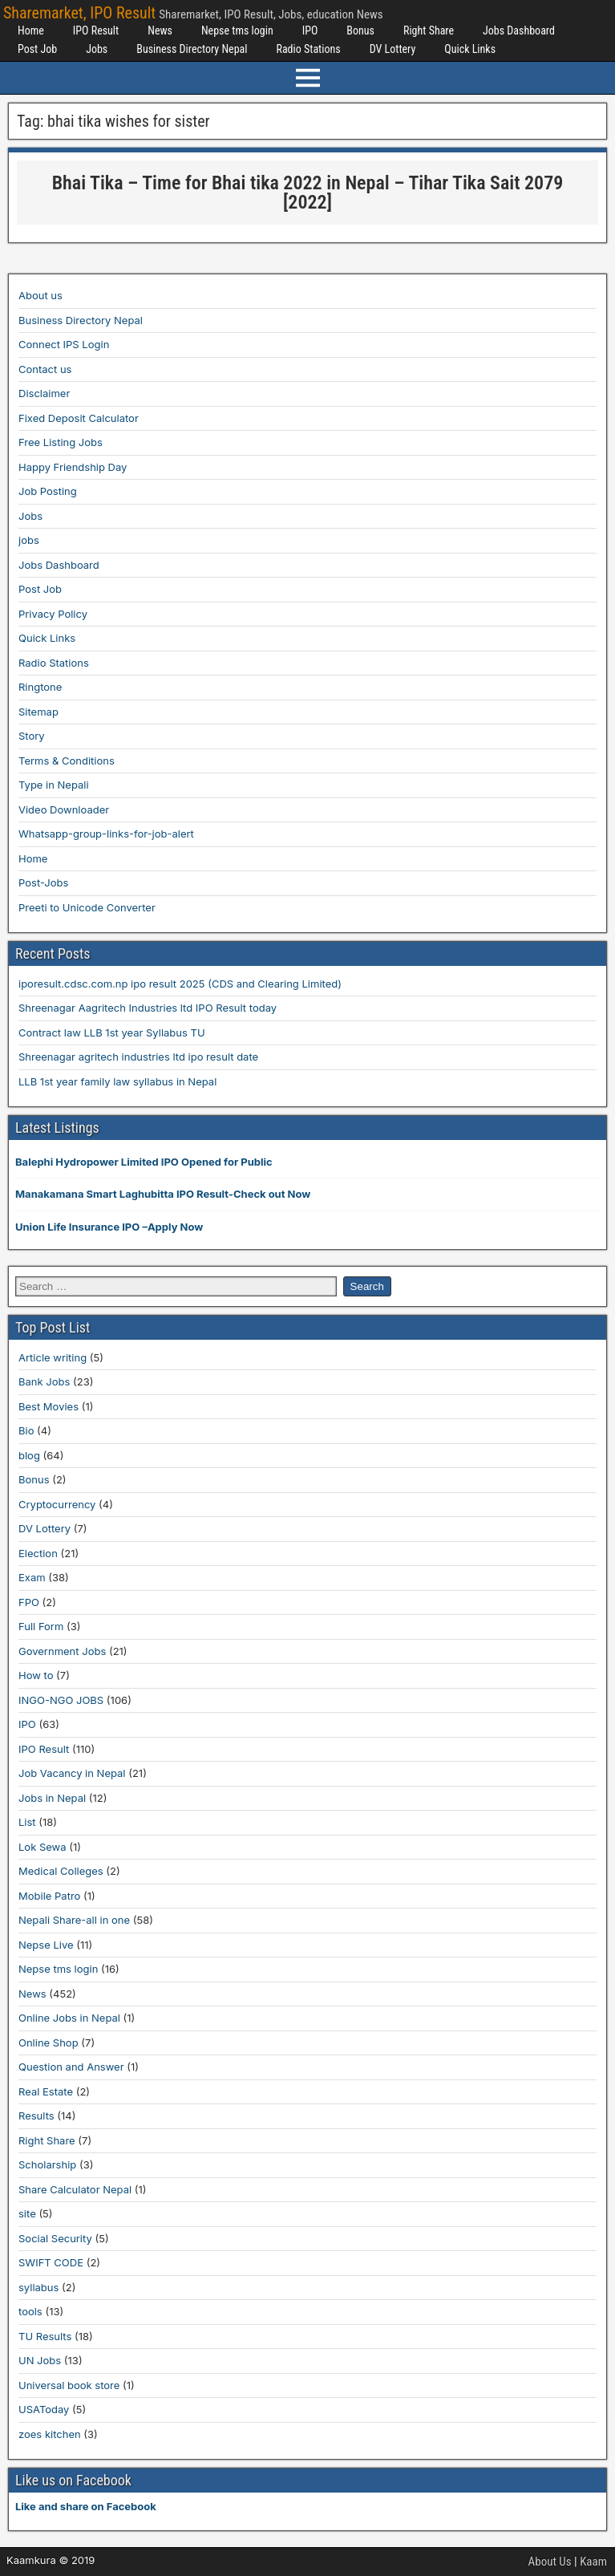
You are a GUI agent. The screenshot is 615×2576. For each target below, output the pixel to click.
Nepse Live (46, 1944)
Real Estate (45, 2091)
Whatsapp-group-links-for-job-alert (106, 833)
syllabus (38, 2287)
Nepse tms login (237, 30)
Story (31, 735)
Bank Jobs (44, 1381)
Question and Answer (71, 2066)
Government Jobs (62, 1651)
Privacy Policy (52, 613)
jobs (28, 539)
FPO (28, 1602)
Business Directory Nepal (191, 49)
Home (31, 30)
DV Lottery (393, 49)
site (27, 2213)
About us (40, 295)
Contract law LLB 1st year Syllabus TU (111, 1032)
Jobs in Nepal (52, 1797)
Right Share (428, 30)
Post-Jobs (43, 882)
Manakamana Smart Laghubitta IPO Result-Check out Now (162, 1193)
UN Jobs (39, 2360)
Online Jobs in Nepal (69, 2017)
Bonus (360, 30)
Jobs (96, 49)
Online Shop (48, 2042)
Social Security (55, 2238)
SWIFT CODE (50, 2262)
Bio (26, 1430)
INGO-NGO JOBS (60, 1700)
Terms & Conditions (66, 760)
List (27, 1821)
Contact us (44, 369)
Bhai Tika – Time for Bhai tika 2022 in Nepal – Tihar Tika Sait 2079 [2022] (308, 192)
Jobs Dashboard (519, 30)
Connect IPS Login (63, 344)
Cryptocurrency (56, 1504)
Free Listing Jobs (60, 442)
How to (35, 1675)
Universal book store (68, 2385)
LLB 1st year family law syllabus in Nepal (117, 1081)
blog (29, 1455)
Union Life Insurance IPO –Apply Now (109, 1226)
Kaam (593, 2561)
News (160, 30)
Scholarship (47, 2164)
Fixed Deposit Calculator (78, 418)
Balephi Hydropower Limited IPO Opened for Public (144, 1161)
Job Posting (47, 491)
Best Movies (48, 1406)
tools (30, 2311)
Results (36, 2115)
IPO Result (96, 30)
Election (38, 1553)
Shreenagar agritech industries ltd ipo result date (138, 1056)
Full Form (40, 1626)
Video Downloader (63, 809)
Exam (32, 1577)
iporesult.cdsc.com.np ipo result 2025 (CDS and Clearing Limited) (180, 983)
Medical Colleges (60, 1870)
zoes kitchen (49, 2434)
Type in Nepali (53, 784)
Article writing (52, 1357)
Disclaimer (44, 393)
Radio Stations (308, 49)
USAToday (43, 2409)
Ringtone (40, 686)
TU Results (44, 2336)
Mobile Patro (49, 1895)
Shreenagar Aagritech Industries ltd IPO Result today (147, 1007)
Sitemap (38, 711)
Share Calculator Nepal (74, 2189)
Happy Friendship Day (72, 466)
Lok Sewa (42, 1846)
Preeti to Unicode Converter (87, 907)
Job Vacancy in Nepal (72, 1773)
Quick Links (470, 49)
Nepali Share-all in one (74, 1919)
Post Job (37, 49)
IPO (310, 30)
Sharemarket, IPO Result (79, 12)
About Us (550, 2561)
